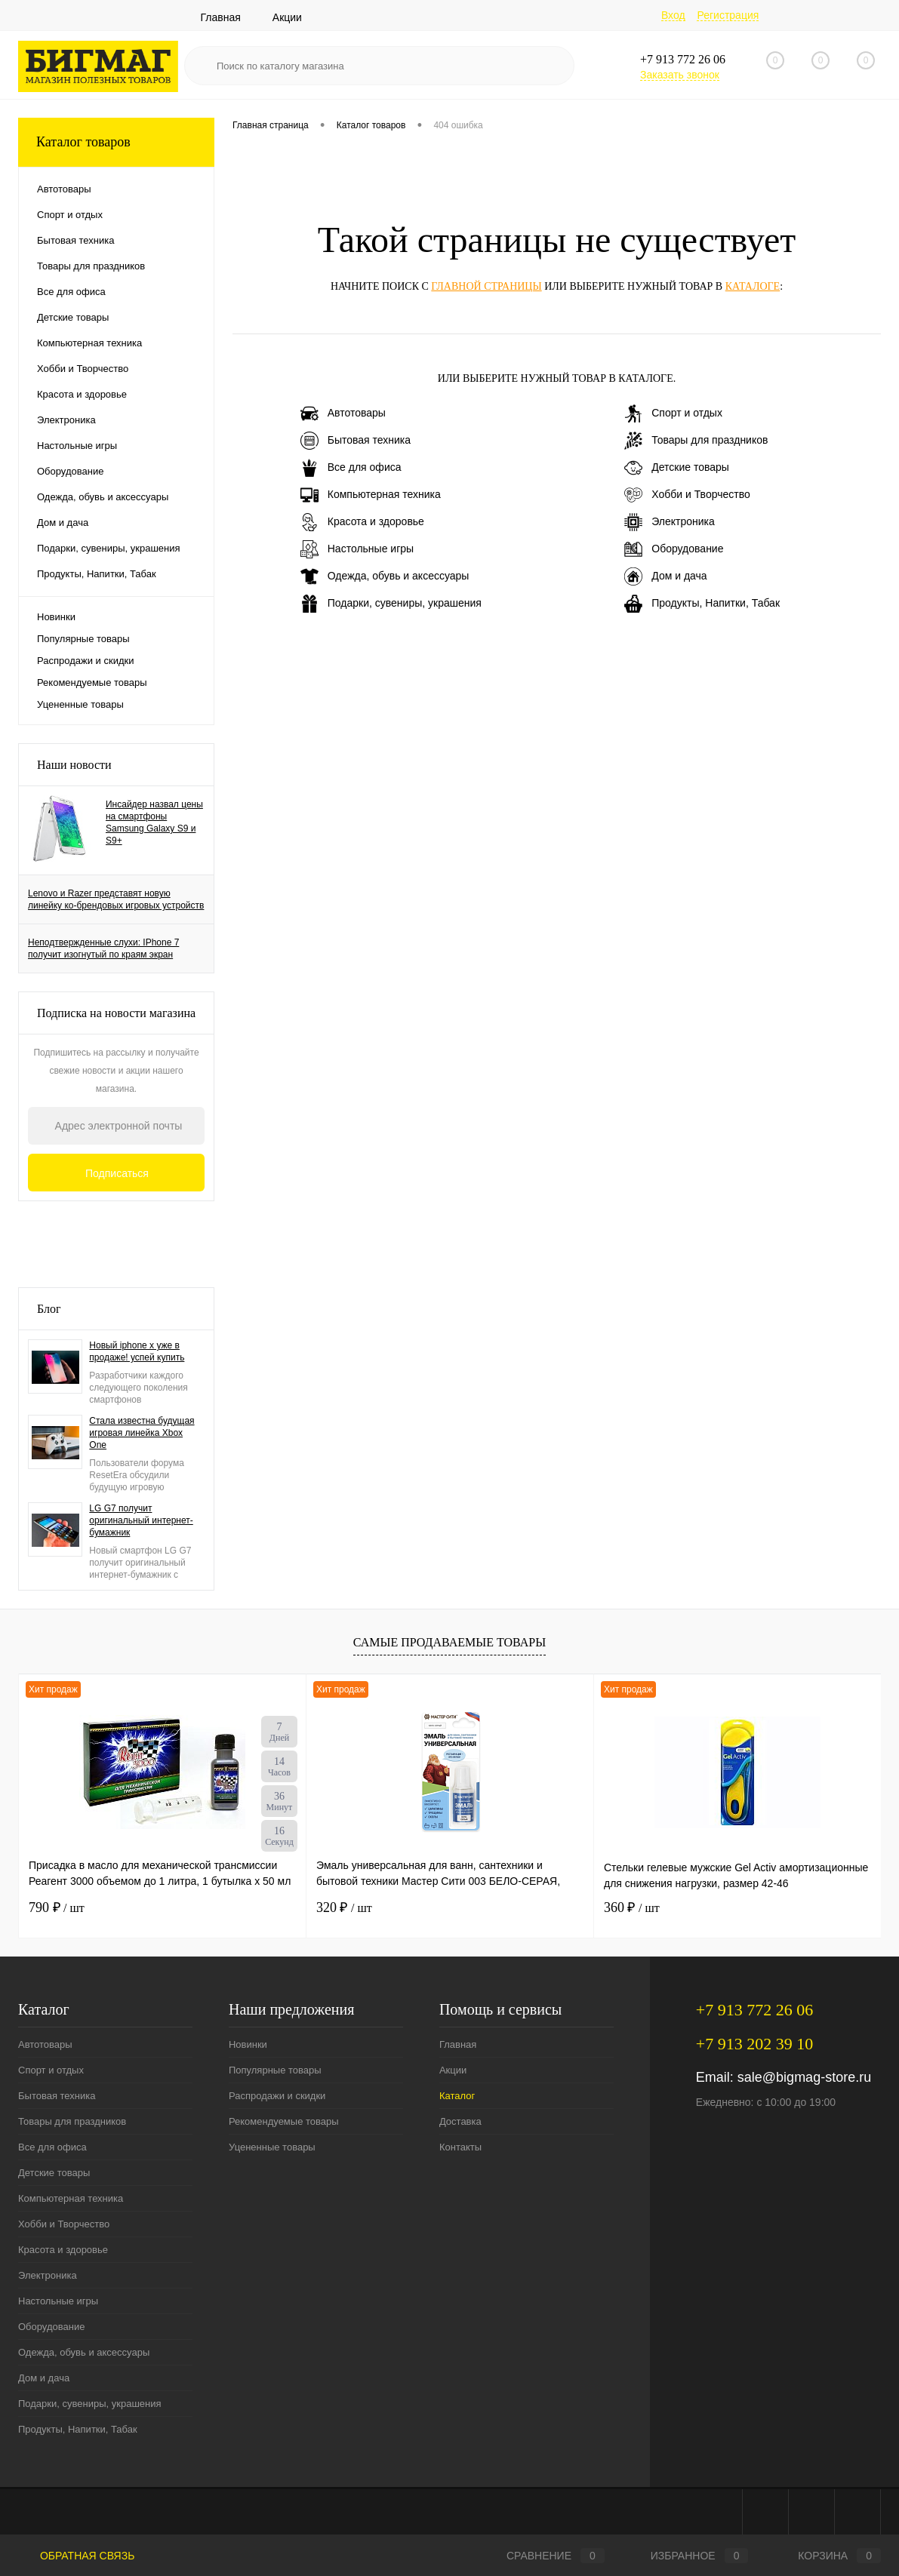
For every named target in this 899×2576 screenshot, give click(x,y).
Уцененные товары (80, 704)
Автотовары (343, 413)
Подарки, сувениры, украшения (391, 604)
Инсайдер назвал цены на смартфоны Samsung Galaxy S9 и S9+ (154, 822)
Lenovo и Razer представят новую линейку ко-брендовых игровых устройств (116, 899)
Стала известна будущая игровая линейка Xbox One (141, 1433)
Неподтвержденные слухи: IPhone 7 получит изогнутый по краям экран (103, 948)
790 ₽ (57, 1907)
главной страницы (486, 286)
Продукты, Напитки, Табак (702, 604)
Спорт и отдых (673, 413)
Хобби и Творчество (687, 495)
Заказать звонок (679, 75)
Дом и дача (665, 576)
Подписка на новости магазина (116, 1013)
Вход (673, 15)
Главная (221, 17)
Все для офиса (351, 468)
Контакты (460, 2147)
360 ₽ (632, 1907)
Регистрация (728, 15)
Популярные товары (83, 638)
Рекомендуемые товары (92, 682)
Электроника (669, 522)
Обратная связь (76, 2556)
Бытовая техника (355, 441)
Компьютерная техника (370, 495)
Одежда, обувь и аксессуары (385, 576)
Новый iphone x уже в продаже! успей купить (136, 1351)
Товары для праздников (696, 441)
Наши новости (74, 764)
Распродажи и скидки (85, 660)
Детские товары (676, 468)
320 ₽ (344, 1907)
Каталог (457, 2095)
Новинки (56, 616)
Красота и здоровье (362, 522)
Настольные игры (357, 549)
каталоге (752, 286)
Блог (49, 1308)
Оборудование (673, 549)
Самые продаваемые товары (449, 1642)
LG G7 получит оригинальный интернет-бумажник (140, 1520)
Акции (287, 17)
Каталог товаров (116, 142)
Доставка (460, 2121)
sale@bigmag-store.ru (804, 2077)
